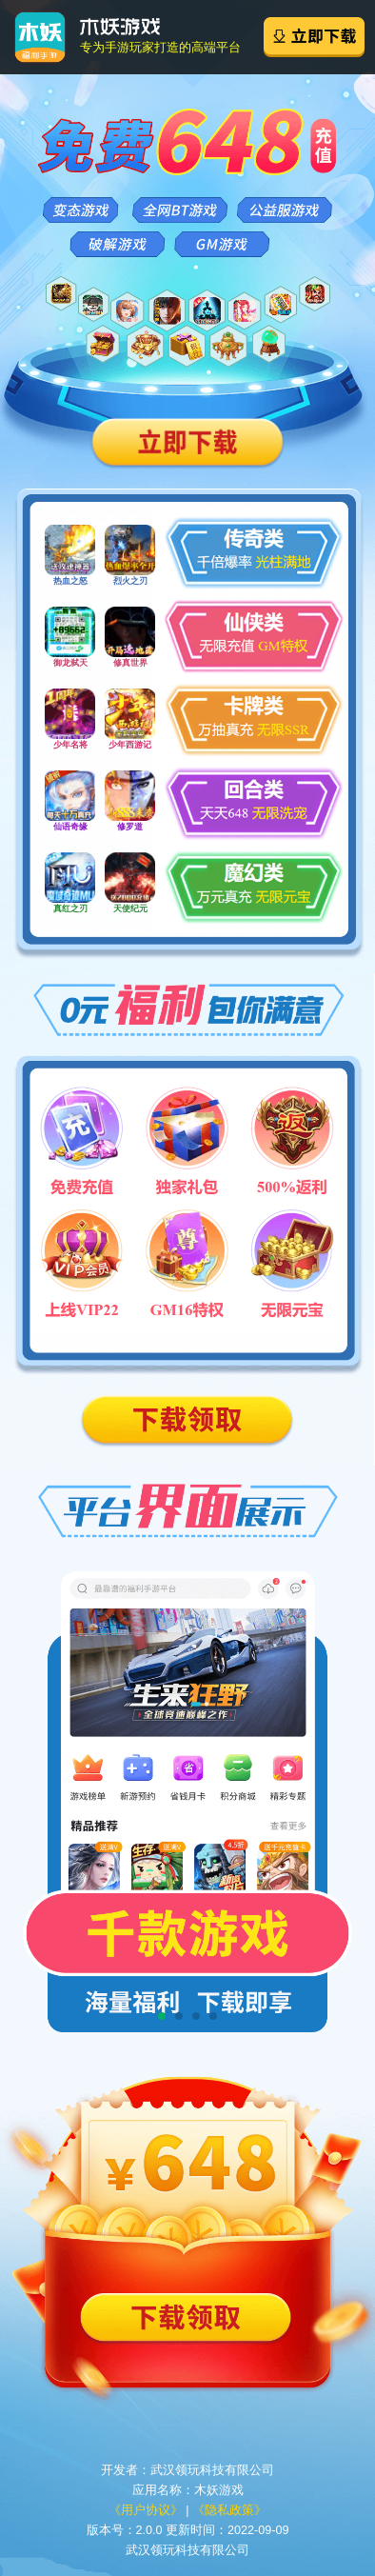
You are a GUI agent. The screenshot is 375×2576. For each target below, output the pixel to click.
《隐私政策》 (229, 2510)
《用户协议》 (146, 2510)
